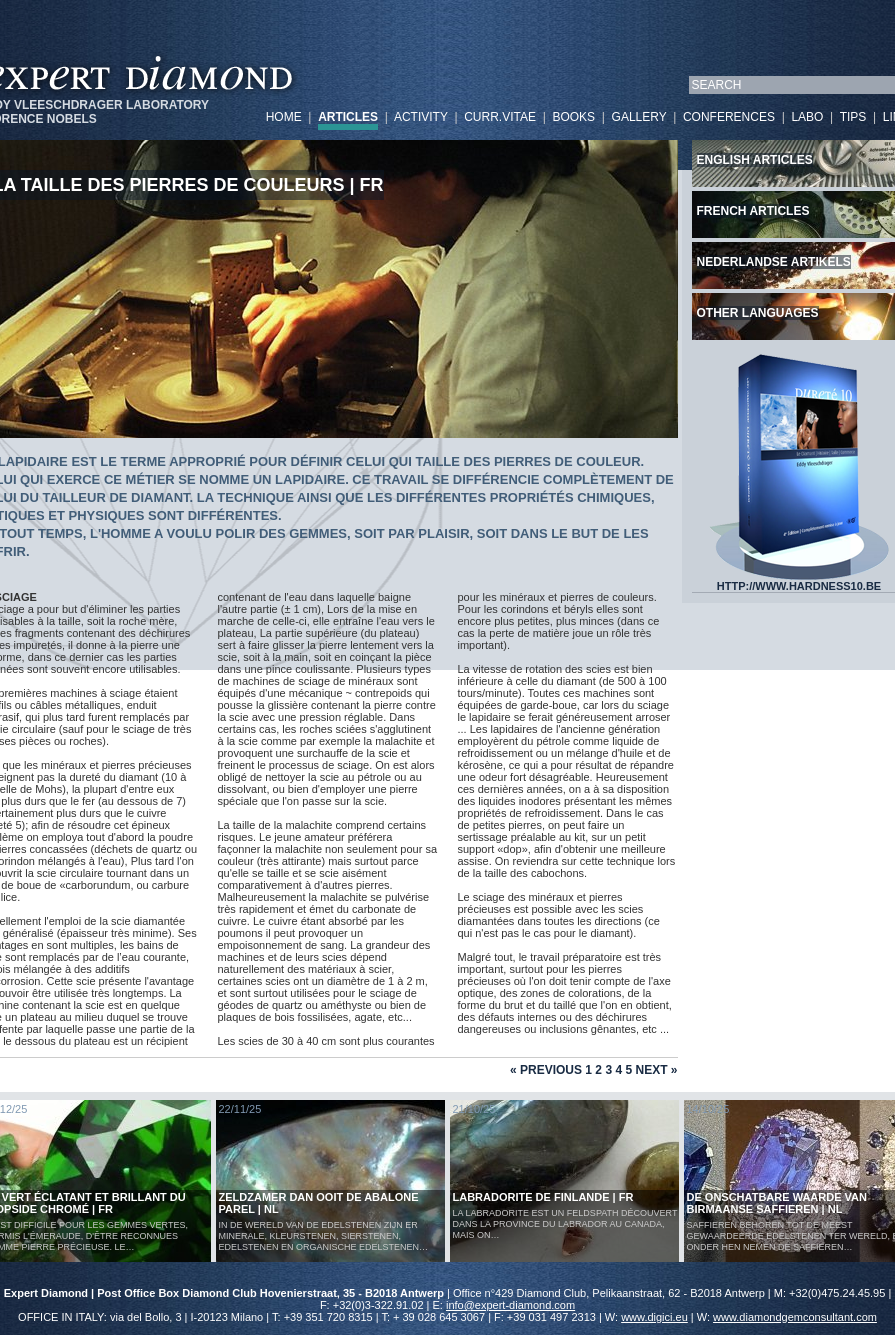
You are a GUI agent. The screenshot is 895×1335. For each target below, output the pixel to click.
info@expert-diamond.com (510, 1305)
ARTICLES (348, 117)
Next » (656, 1070)
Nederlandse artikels (774, 262)
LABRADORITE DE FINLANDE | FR (543, 1197)
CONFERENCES (729, 117)
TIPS (853, 117)
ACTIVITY (421, 117)
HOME (284, 117)
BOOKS (573, 117)
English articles (755, 160)
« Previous (546, 1070)
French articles (753, 211)
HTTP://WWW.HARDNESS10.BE (799, 581)
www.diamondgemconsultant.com (795, 1317)
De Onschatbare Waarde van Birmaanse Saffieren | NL (777, 1203)
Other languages (758, 313)
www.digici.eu (654, 1317)
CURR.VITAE (500, 117)
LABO (807, 117)
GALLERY (639, 117)
